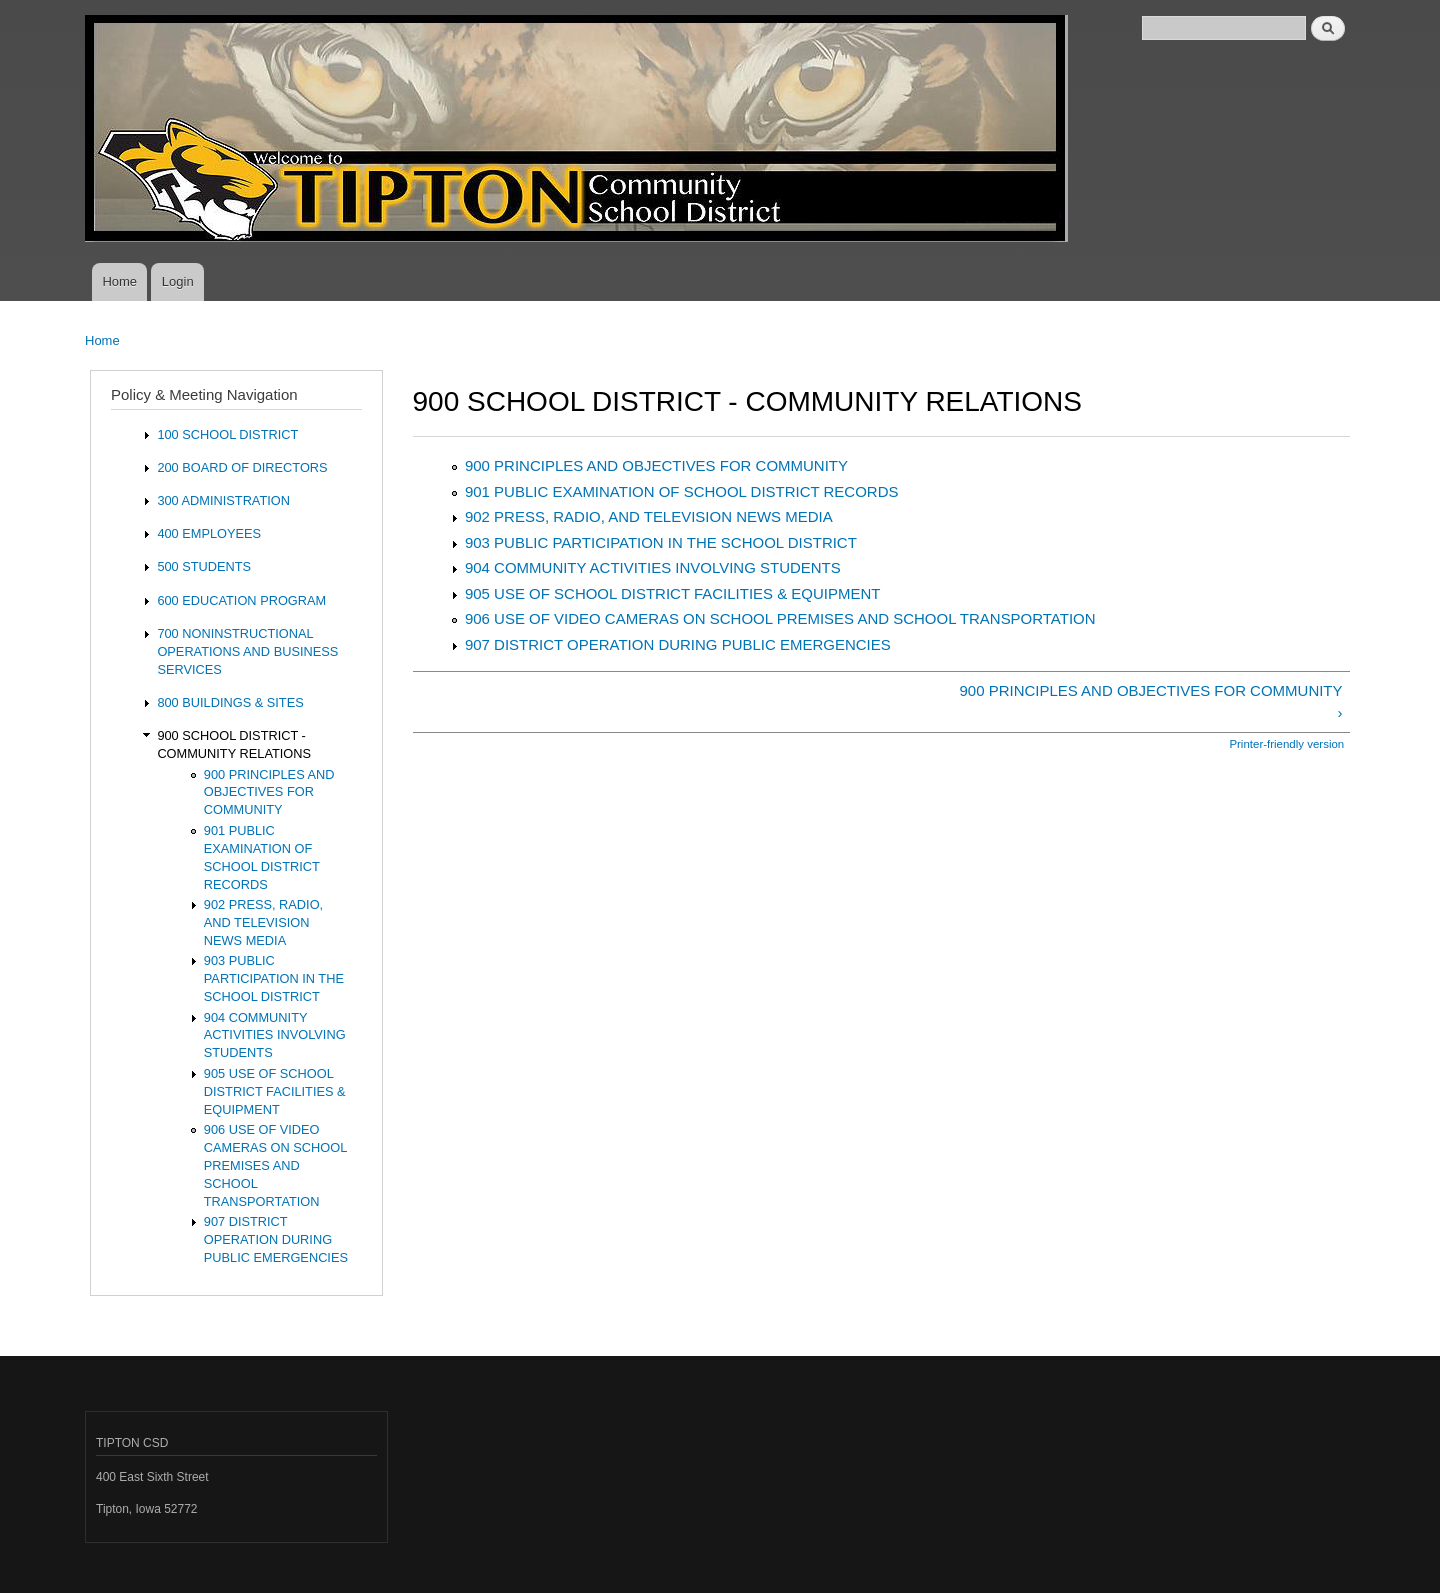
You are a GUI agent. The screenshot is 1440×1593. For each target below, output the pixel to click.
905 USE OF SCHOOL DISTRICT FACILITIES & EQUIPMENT (673, 593)
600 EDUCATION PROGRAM (241, 600)
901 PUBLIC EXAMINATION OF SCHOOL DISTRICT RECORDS (682, 491)
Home (119, 281)
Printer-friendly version (1286, 744)
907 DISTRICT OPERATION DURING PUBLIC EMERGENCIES (678, 644)
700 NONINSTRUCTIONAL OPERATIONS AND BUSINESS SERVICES (247, 651)
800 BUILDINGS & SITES (230, 702)
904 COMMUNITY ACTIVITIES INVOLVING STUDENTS (653, 567)
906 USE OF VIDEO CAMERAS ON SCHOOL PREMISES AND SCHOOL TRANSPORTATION (780, 618)
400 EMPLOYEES (209, 533)
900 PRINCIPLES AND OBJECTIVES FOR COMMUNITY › (1151, 702)
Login (178, 281)
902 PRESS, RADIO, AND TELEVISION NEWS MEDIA (649, 516)
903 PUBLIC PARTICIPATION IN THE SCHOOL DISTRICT (661, 542)
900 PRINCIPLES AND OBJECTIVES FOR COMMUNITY (656, 465)
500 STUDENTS (204, 566)
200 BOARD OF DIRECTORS (242, 467)
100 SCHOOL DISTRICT (227, 434)
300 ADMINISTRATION (223, 500)
